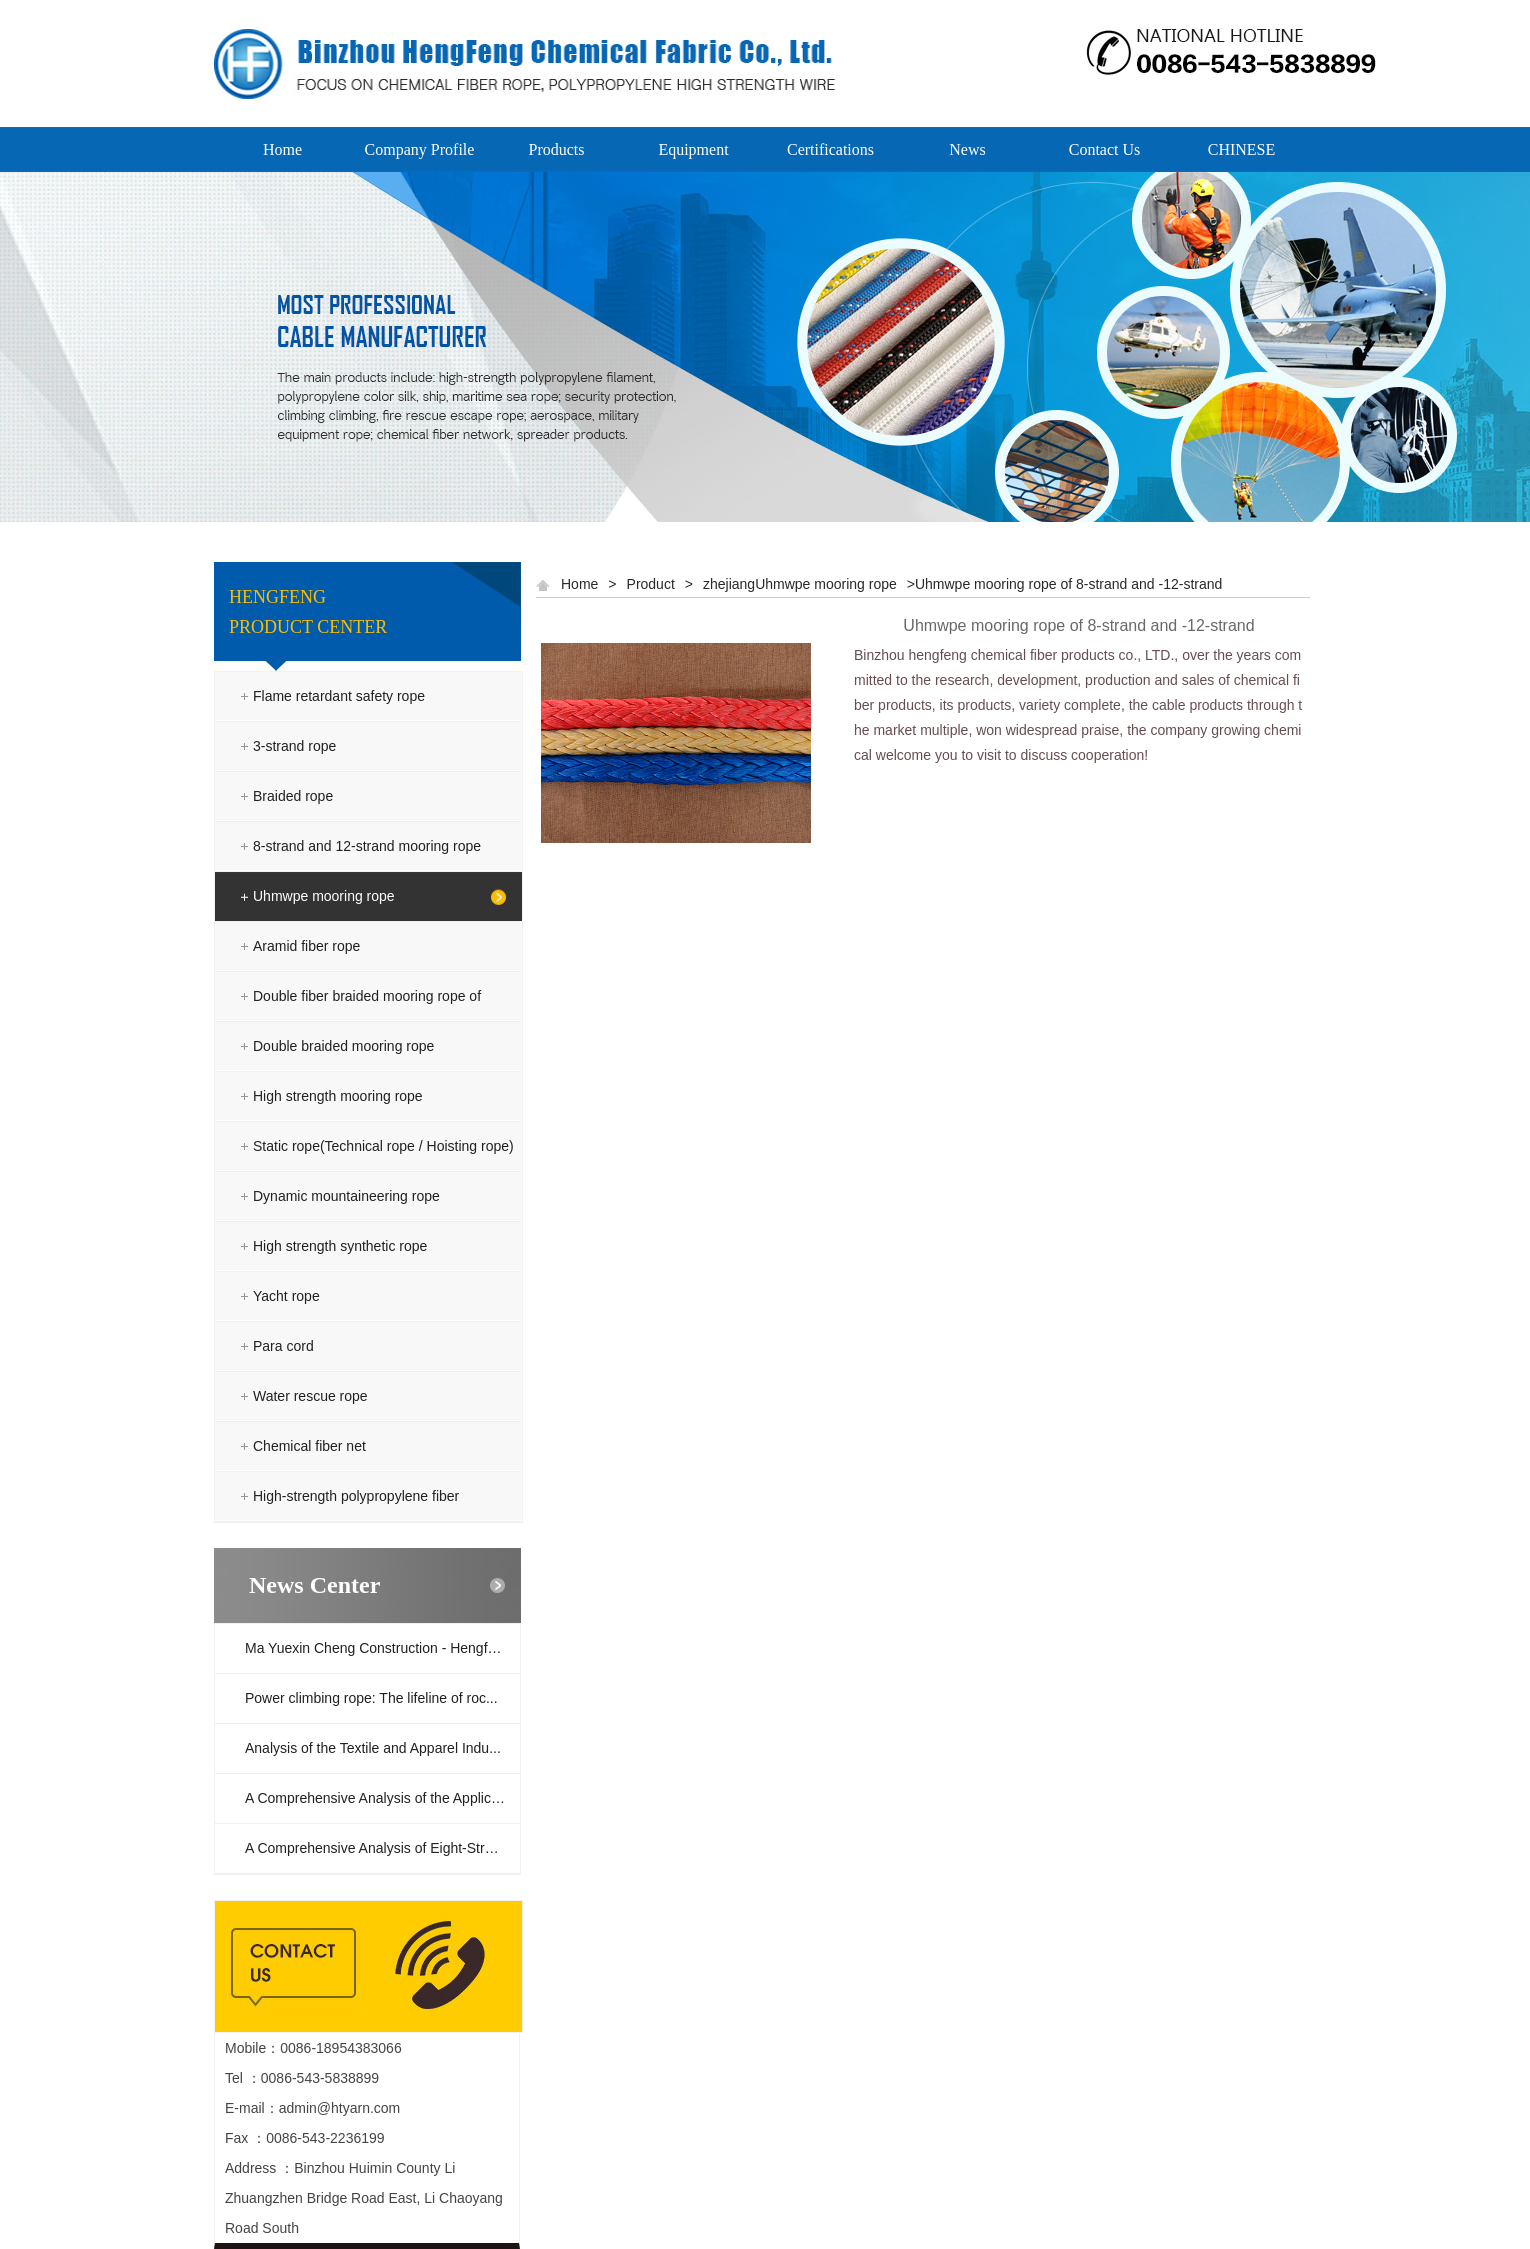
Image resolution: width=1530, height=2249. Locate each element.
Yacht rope (286, 1296)
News (967, 149)
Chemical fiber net (309, 1446)
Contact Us (1105, 149)
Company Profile (420, 149)
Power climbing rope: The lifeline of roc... (371, 1698)
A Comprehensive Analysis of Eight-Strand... (382, 1848)
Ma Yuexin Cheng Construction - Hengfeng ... (382, 1648)
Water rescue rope (310, 1396)
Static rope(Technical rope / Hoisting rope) (383, 1146)
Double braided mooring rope (343, 1046)
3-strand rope (294, 746)
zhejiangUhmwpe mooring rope (800, 584)
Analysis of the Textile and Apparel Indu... (373, 1748)
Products (557, 149)
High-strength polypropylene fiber (356, 1496)
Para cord (283, 1346)
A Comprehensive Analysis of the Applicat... (379, 1798)
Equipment (693, 149)
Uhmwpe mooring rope (324, 896)
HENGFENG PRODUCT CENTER (308, 612)
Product (651, 584)
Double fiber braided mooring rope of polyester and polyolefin (367, 1020)
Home (282, 149)
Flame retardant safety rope (339, 696)
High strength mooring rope (338, 1096)
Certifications (830, 149)
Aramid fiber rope (306, 946)
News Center (314, 1585)
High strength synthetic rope (340, 1246)
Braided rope (293, 796)
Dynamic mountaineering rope (346, 1196)
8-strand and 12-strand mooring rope (367, 846)
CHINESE (1242, 149)
